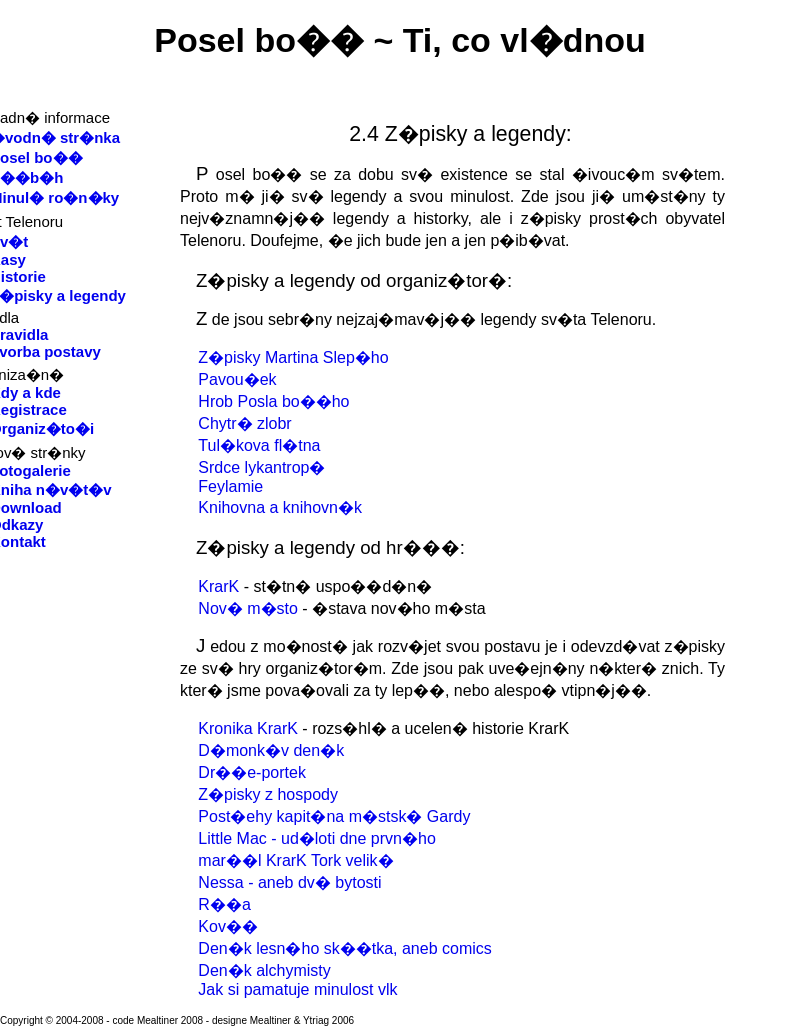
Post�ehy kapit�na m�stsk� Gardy (334, 816)
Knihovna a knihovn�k (280, 507)
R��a (224, 904)
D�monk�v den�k (271, 750)
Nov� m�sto (248, 608)
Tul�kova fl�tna (259, 445)
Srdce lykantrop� (261, 467)
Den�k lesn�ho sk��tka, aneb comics (344, 948)
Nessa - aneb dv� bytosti (289, 882)
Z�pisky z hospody (268, 794)
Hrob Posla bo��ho (273, 401)
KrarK (218, 586)
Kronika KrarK (248, 728)
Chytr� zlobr (244, 423)
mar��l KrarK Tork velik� (295, 860)
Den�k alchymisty (264, 970)
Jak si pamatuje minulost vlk (297, 989)
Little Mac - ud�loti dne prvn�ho (316, 838)
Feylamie (230, 486)
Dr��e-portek (252, 772)
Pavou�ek (237, 379)
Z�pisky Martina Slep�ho (293, 357)
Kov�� (228, 926)
